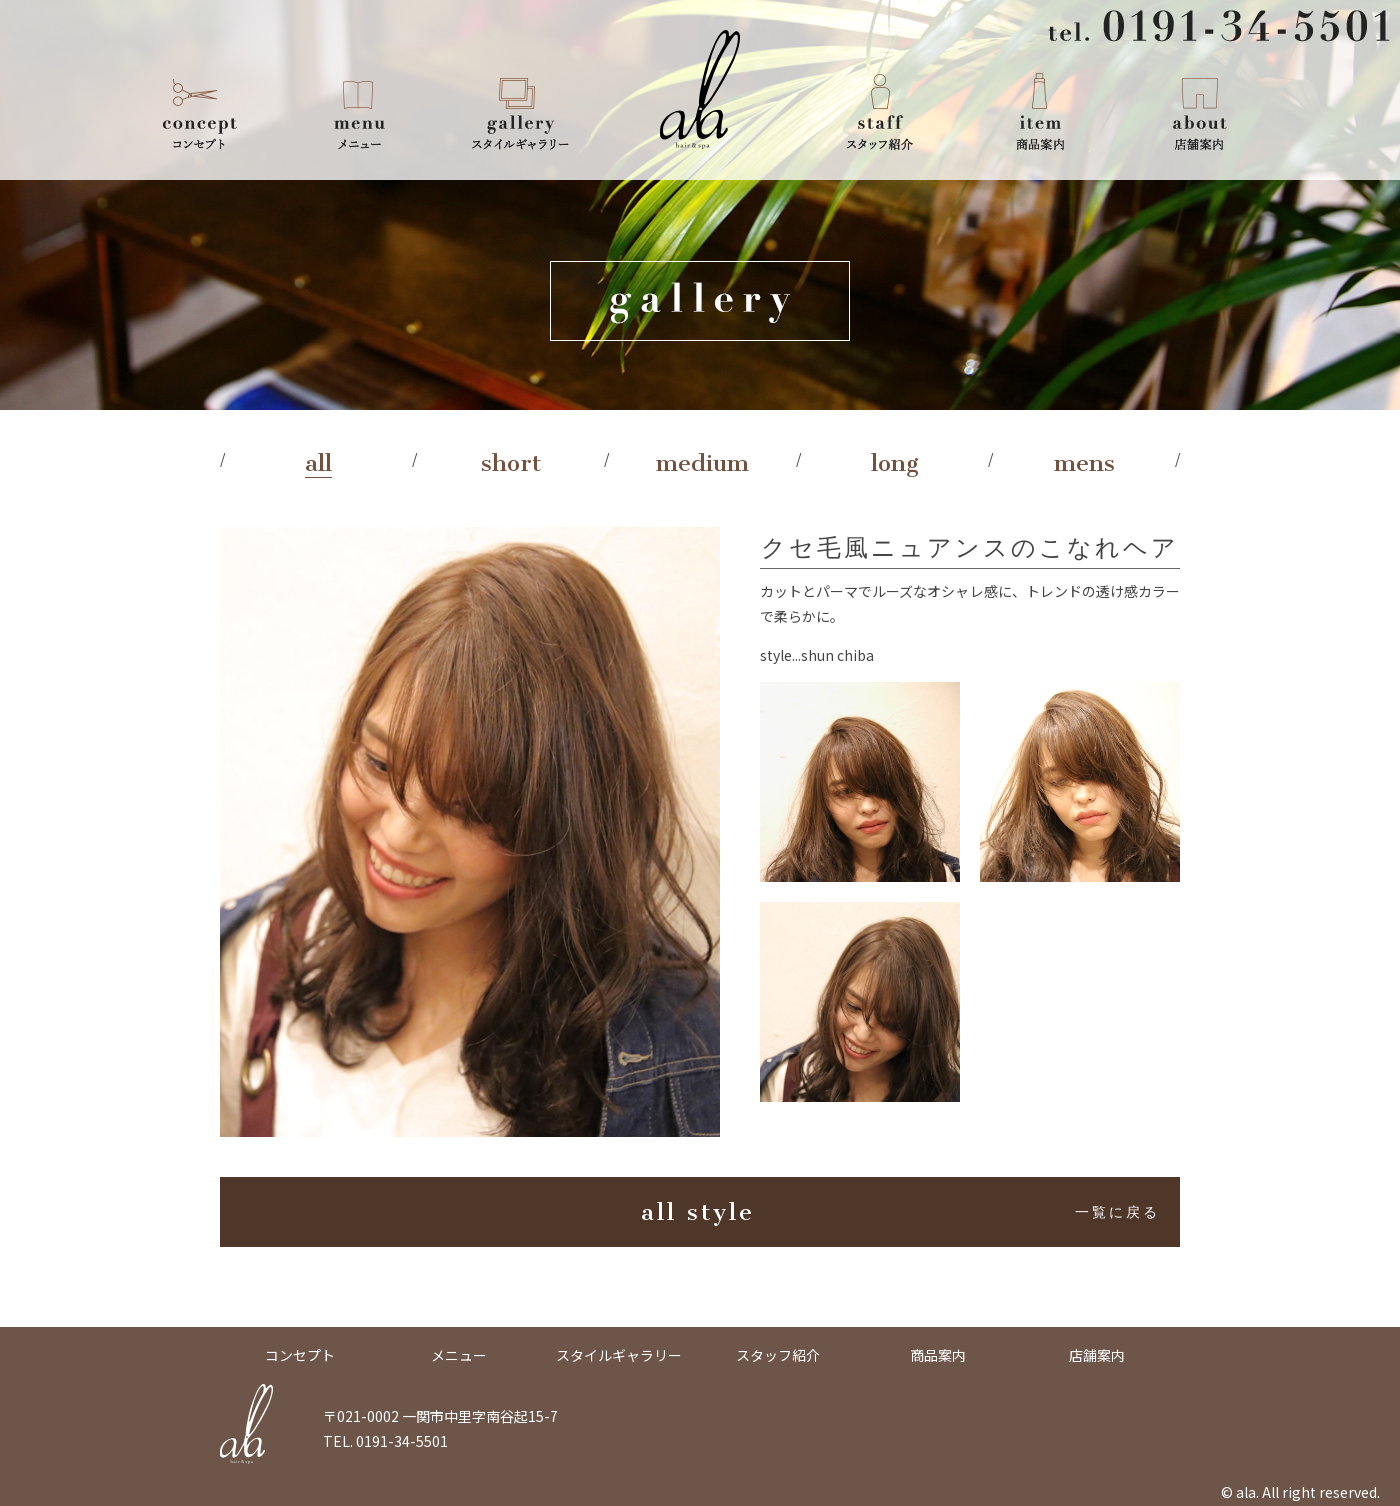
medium (702, 463)
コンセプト (200, 110)
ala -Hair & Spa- (700, 90)
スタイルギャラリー (520, 110)
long (895, 463)
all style (901, 1212)
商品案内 (1040, 110)
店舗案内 (1200, 110)
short (511, 463)
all (318, 463)
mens (1084, 463)
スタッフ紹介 (880, 110)
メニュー (360, 110)
